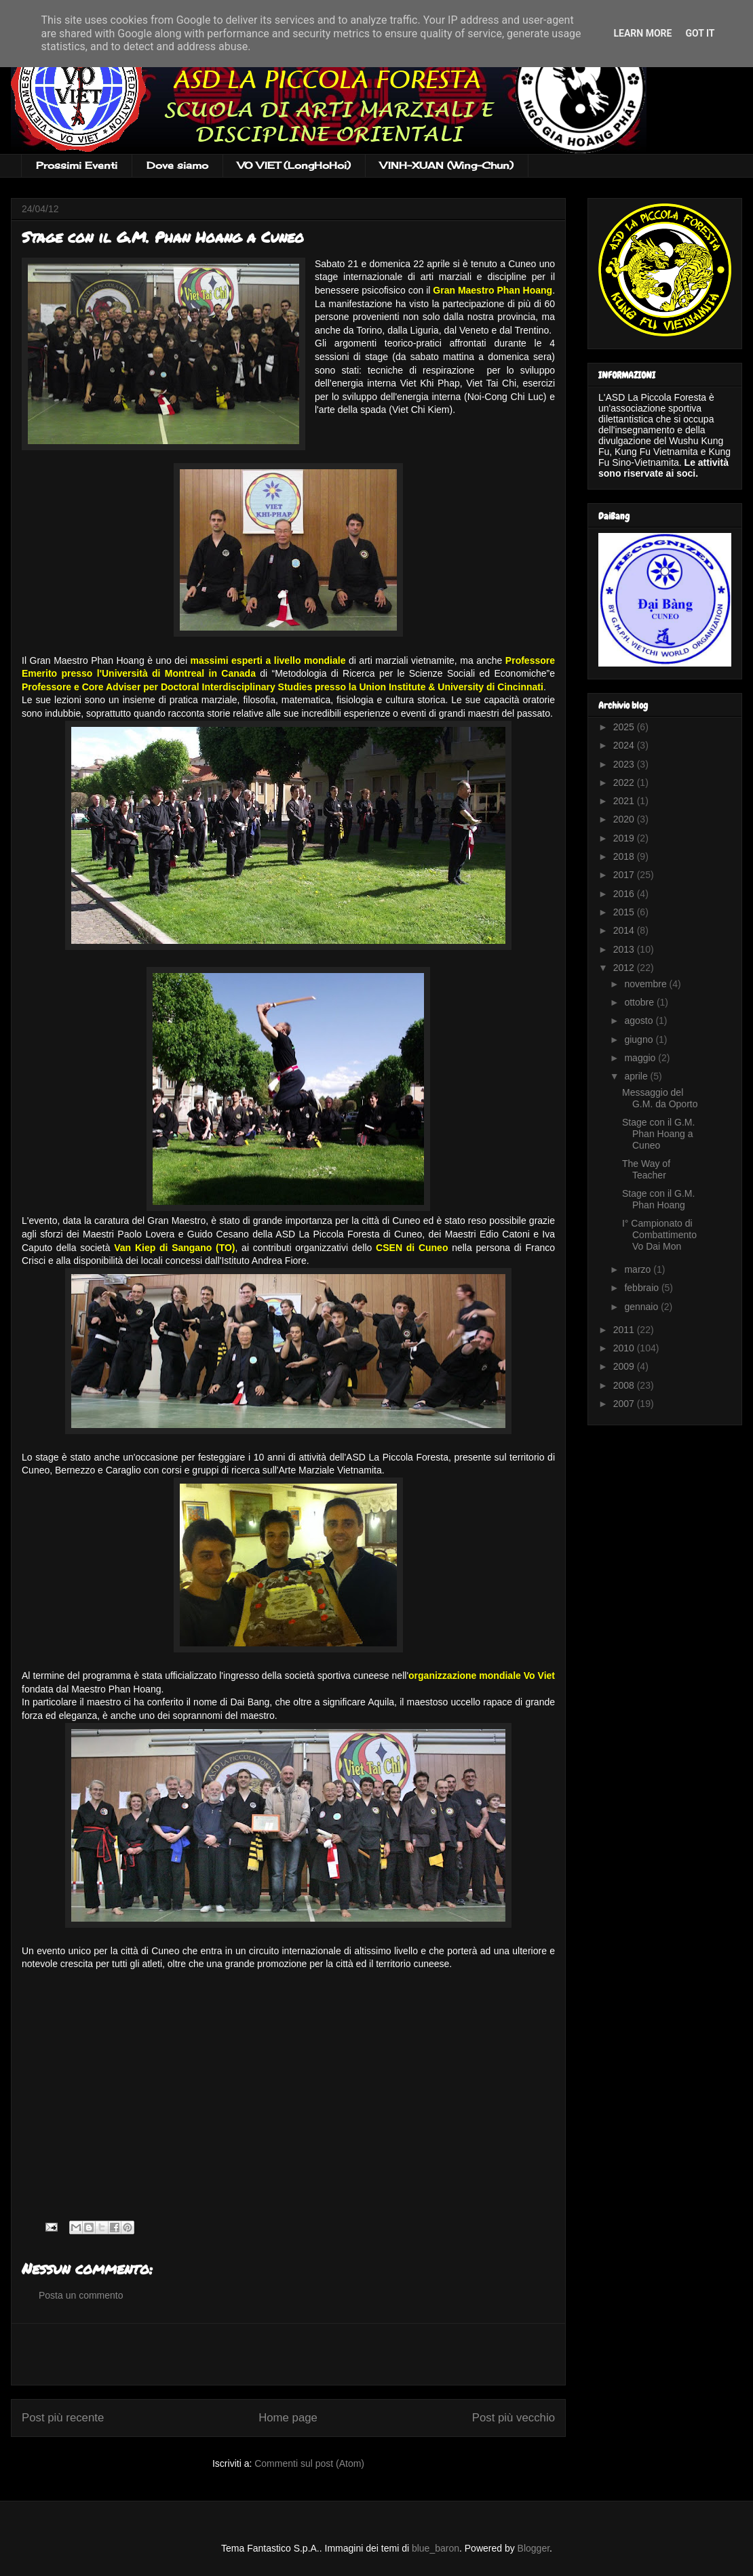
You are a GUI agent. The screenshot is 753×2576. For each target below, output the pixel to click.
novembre (646, 983)
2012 (625, 967)
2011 (625, 1329)
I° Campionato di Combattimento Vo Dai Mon (659, 1235)
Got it (699, 33)
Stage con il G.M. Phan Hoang (658, 1199)
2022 (625, 782)
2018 (625, 856)
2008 (625, 1385)
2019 (625, 838)
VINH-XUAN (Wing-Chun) (447, 165)
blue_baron (435, 2548)
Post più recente (63, 2417)
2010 (625, 1348)
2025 (625, 726)
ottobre (640, 1002)
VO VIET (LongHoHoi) (294, 165)
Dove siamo (177, 165)
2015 (625, 912)
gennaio (642, 1306)
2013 (625, 949)
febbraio (642, 1287)
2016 (625, 893)
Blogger (533, 2548)
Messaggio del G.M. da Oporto (659, 1098)
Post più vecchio (513, 2417)
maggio (641, 1057)
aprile (637, 1076)
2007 (625, 1403)
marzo (638, 1269)
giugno (639, 1039)
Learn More (642, 33)
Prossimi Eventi (76, 165)
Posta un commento (81, 2295)
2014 (625, 930)
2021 (625, 800)
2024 (625, 745)
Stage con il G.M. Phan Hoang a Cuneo (658, 1134)
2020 (625, 819)
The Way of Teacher (646, 1169)
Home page (287, 2417)
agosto (639, 1020)
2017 (625, 874)
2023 (625, 764)
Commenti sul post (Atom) (309, 2463)
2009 (625, 1366)
